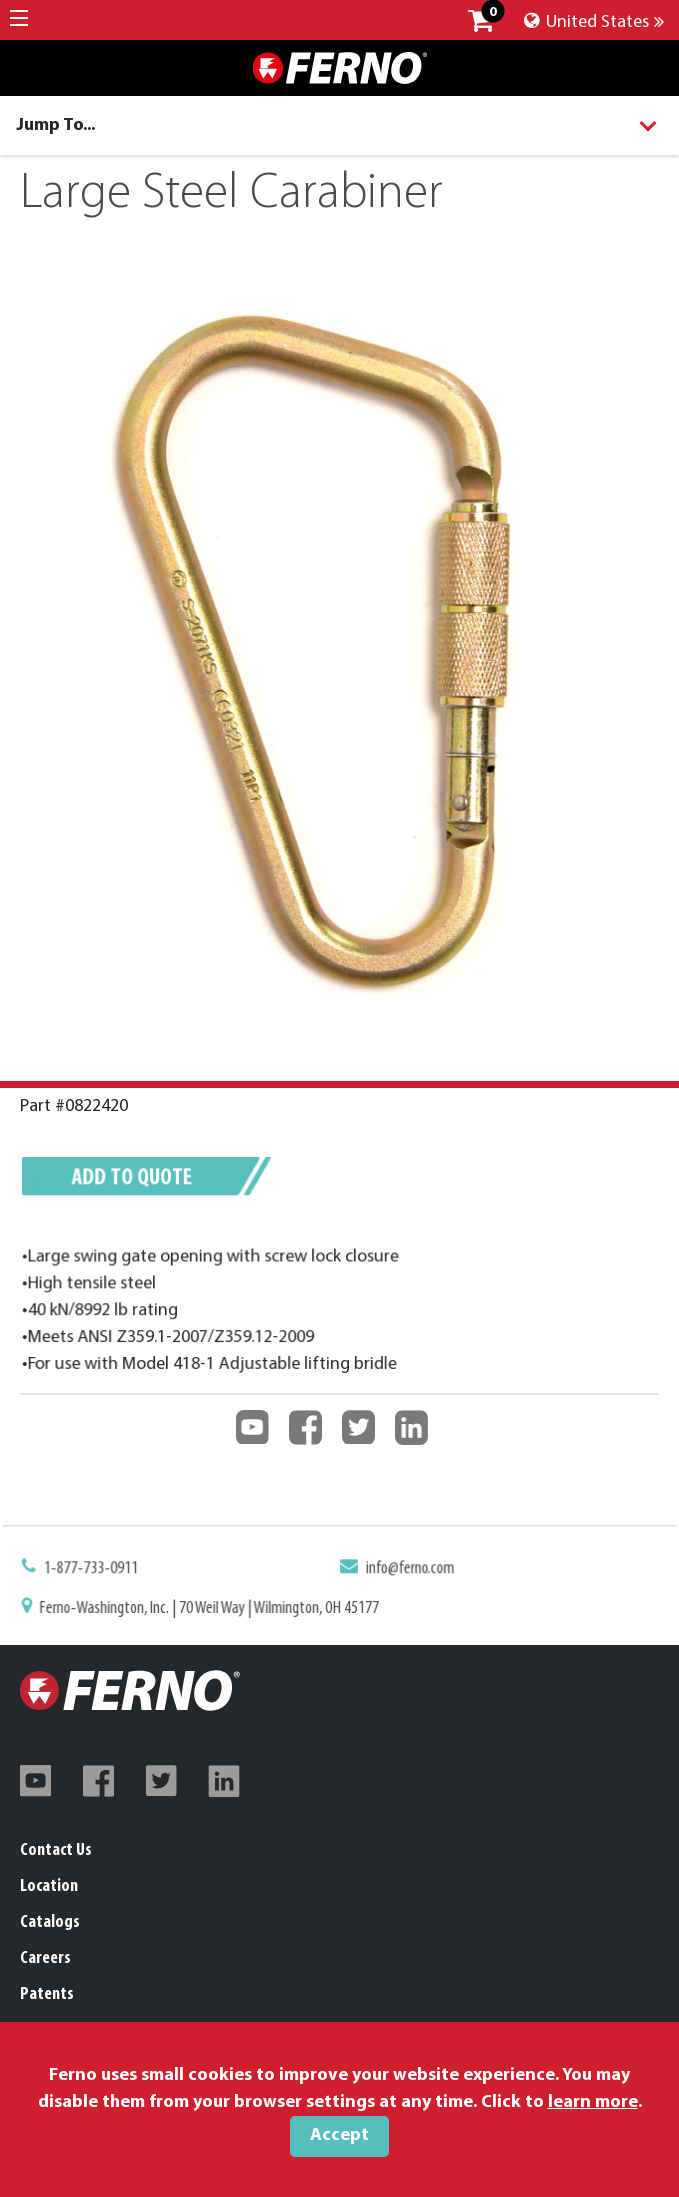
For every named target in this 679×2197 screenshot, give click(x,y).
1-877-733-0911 (99, 1570)
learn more (593, 2102)
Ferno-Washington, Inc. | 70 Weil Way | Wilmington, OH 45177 (213, 1609)
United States (594, 22)
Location (49, 1886)
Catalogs (50, 1922)
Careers (45, 1958)
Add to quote (138, 1180)
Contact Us (56, 1850)
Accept (339, 2135)
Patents (47, 1994)
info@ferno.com (408, 1570)
